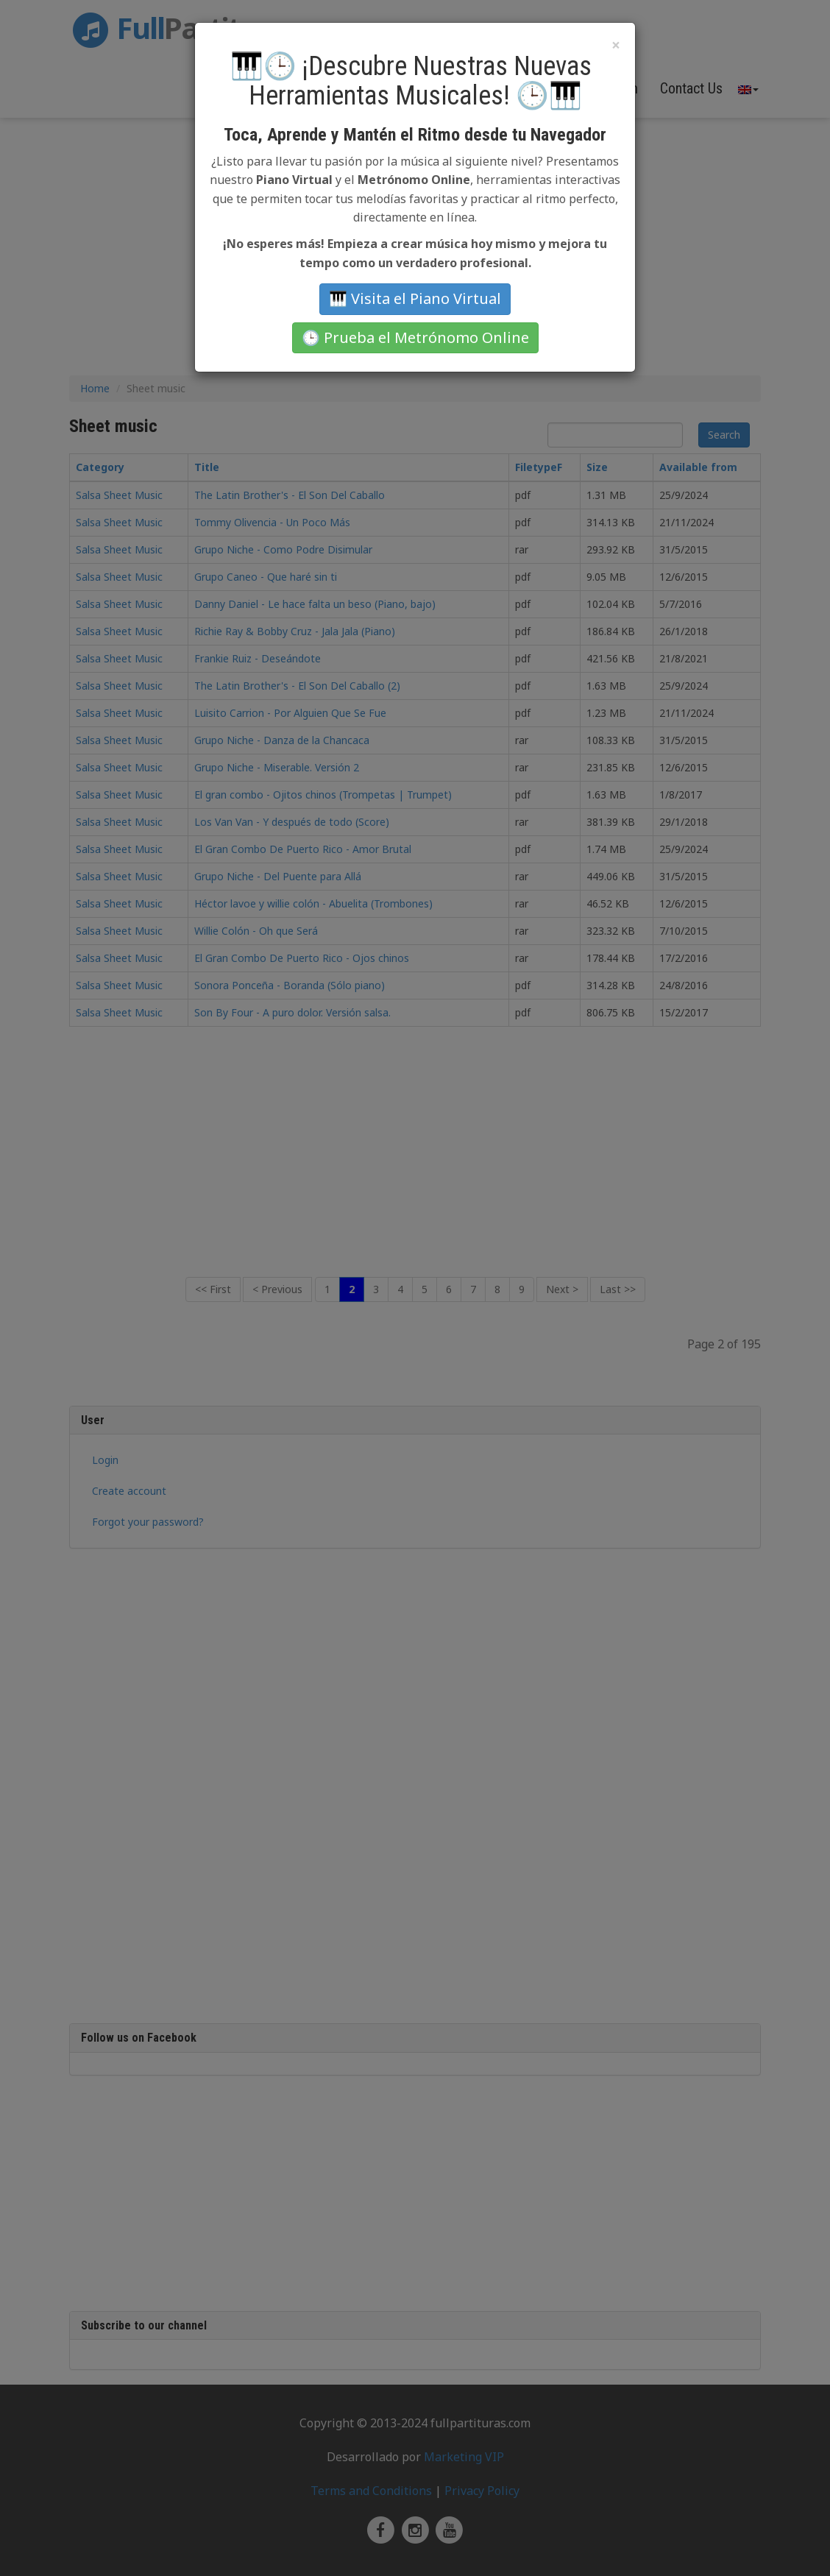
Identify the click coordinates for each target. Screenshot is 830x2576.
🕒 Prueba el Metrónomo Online (415, 337)
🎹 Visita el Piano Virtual (415, 298)
